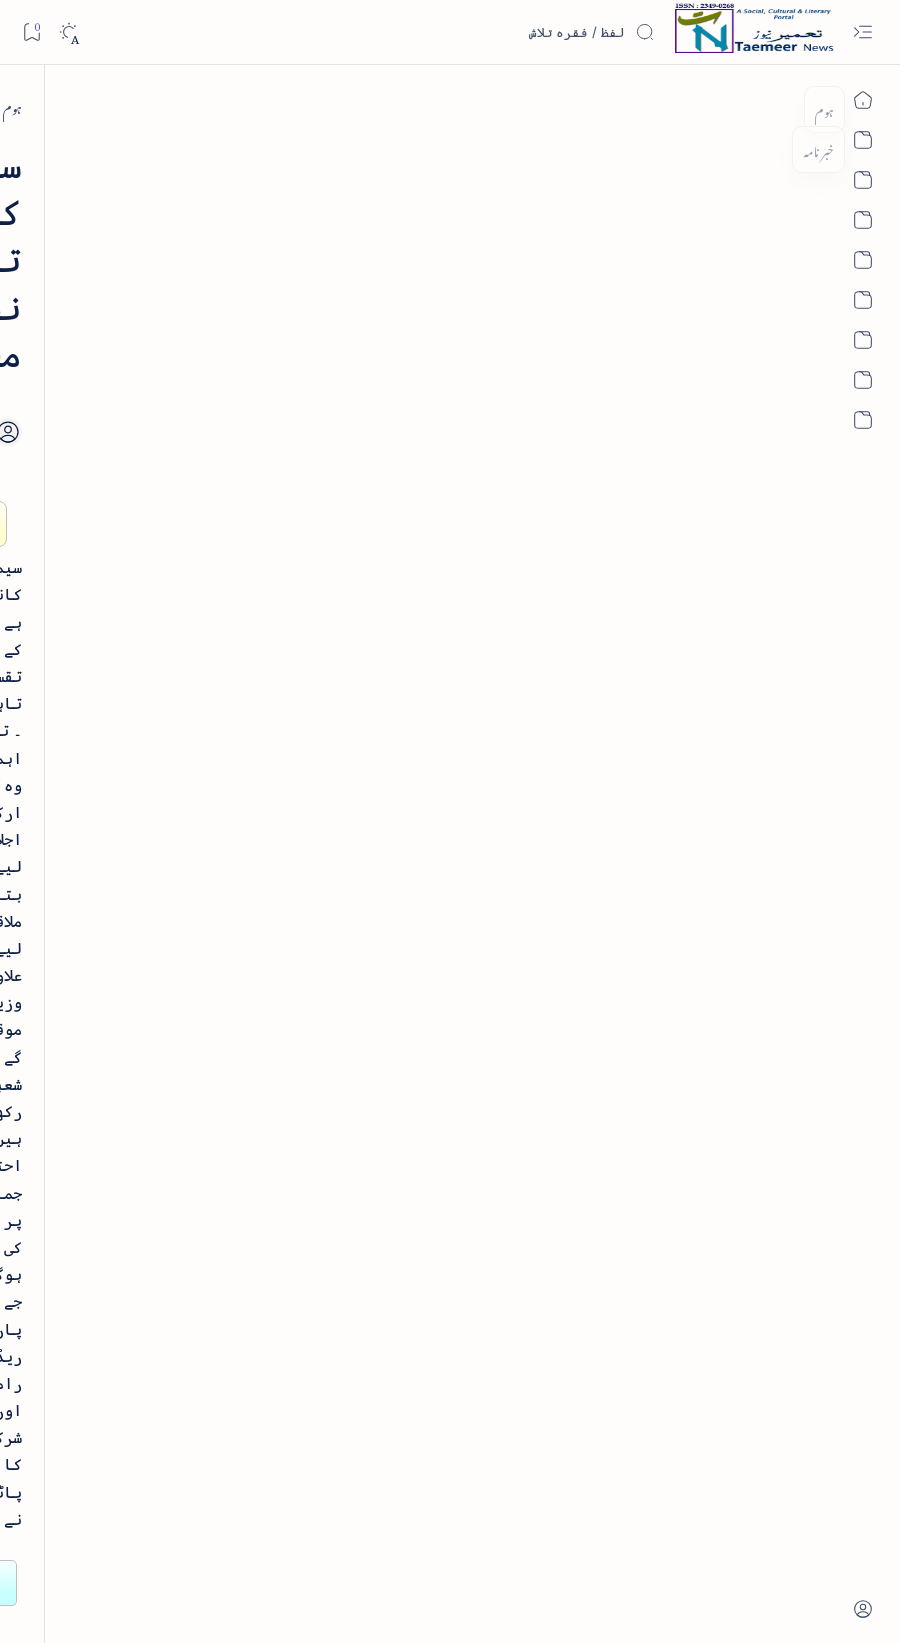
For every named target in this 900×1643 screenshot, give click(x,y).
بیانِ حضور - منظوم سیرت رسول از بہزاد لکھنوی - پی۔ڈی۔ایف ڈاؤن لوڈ (137, 858)
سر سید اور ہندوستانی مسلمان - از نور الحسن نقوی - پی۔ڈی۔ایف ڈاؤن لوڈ (144, 1000)
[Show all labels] (236, 1406)
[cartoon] (219, 1344)
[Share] (357, 337)
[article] (84, 1150)
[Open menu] (862, 32)
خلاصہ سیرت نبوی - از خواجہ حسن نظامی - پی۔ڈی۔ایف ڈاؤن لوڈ (138, 531)
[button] (48, 153)
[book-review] (159, 463)
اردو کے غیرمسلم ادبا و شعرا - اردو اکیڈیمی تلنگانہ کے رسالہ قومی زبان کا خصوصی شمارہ (150, 694)
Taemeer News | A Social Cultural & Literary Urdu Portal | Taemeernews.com (525, 1600)
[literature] (170, 307)
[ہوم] (793, 106)
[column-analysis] (84, 1344)
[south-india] (724, 106)
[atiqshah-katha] (84, 1215)
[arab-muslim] (219, 1150)
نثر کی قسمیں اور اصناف (186, 354)
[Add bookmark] (412, 315)
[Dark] (68, 32)
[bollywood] (219, 1279)
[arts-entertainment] (219, 1215)
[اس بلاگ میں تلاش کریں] (505, 32)
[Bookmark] (31, 31)
